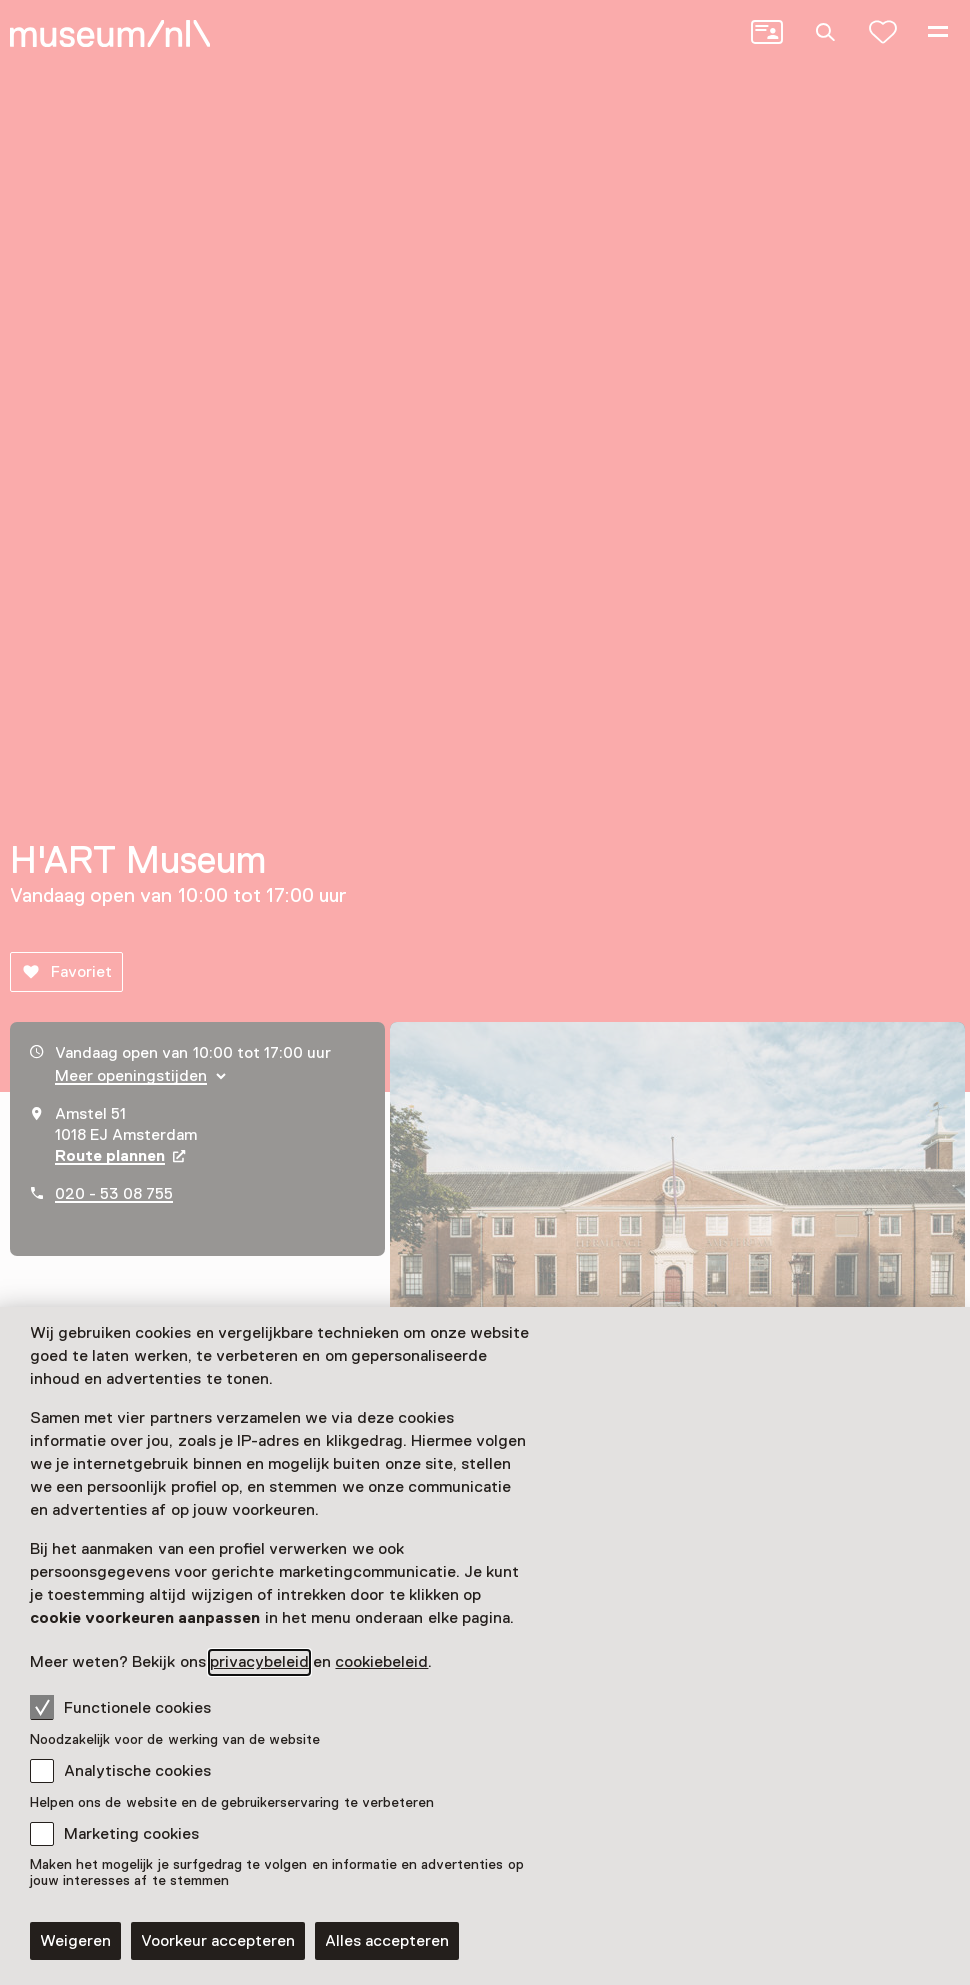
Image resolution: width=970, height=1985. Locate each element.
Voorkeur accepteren (218, 1941)
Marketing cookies (131, 1834)
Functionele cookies (120, 1707)
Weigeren (75, 1941)
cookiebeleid (381, 1662)
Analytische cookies (137, 1771)
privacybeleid (259, 1662)
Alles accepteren (387, 1941)
